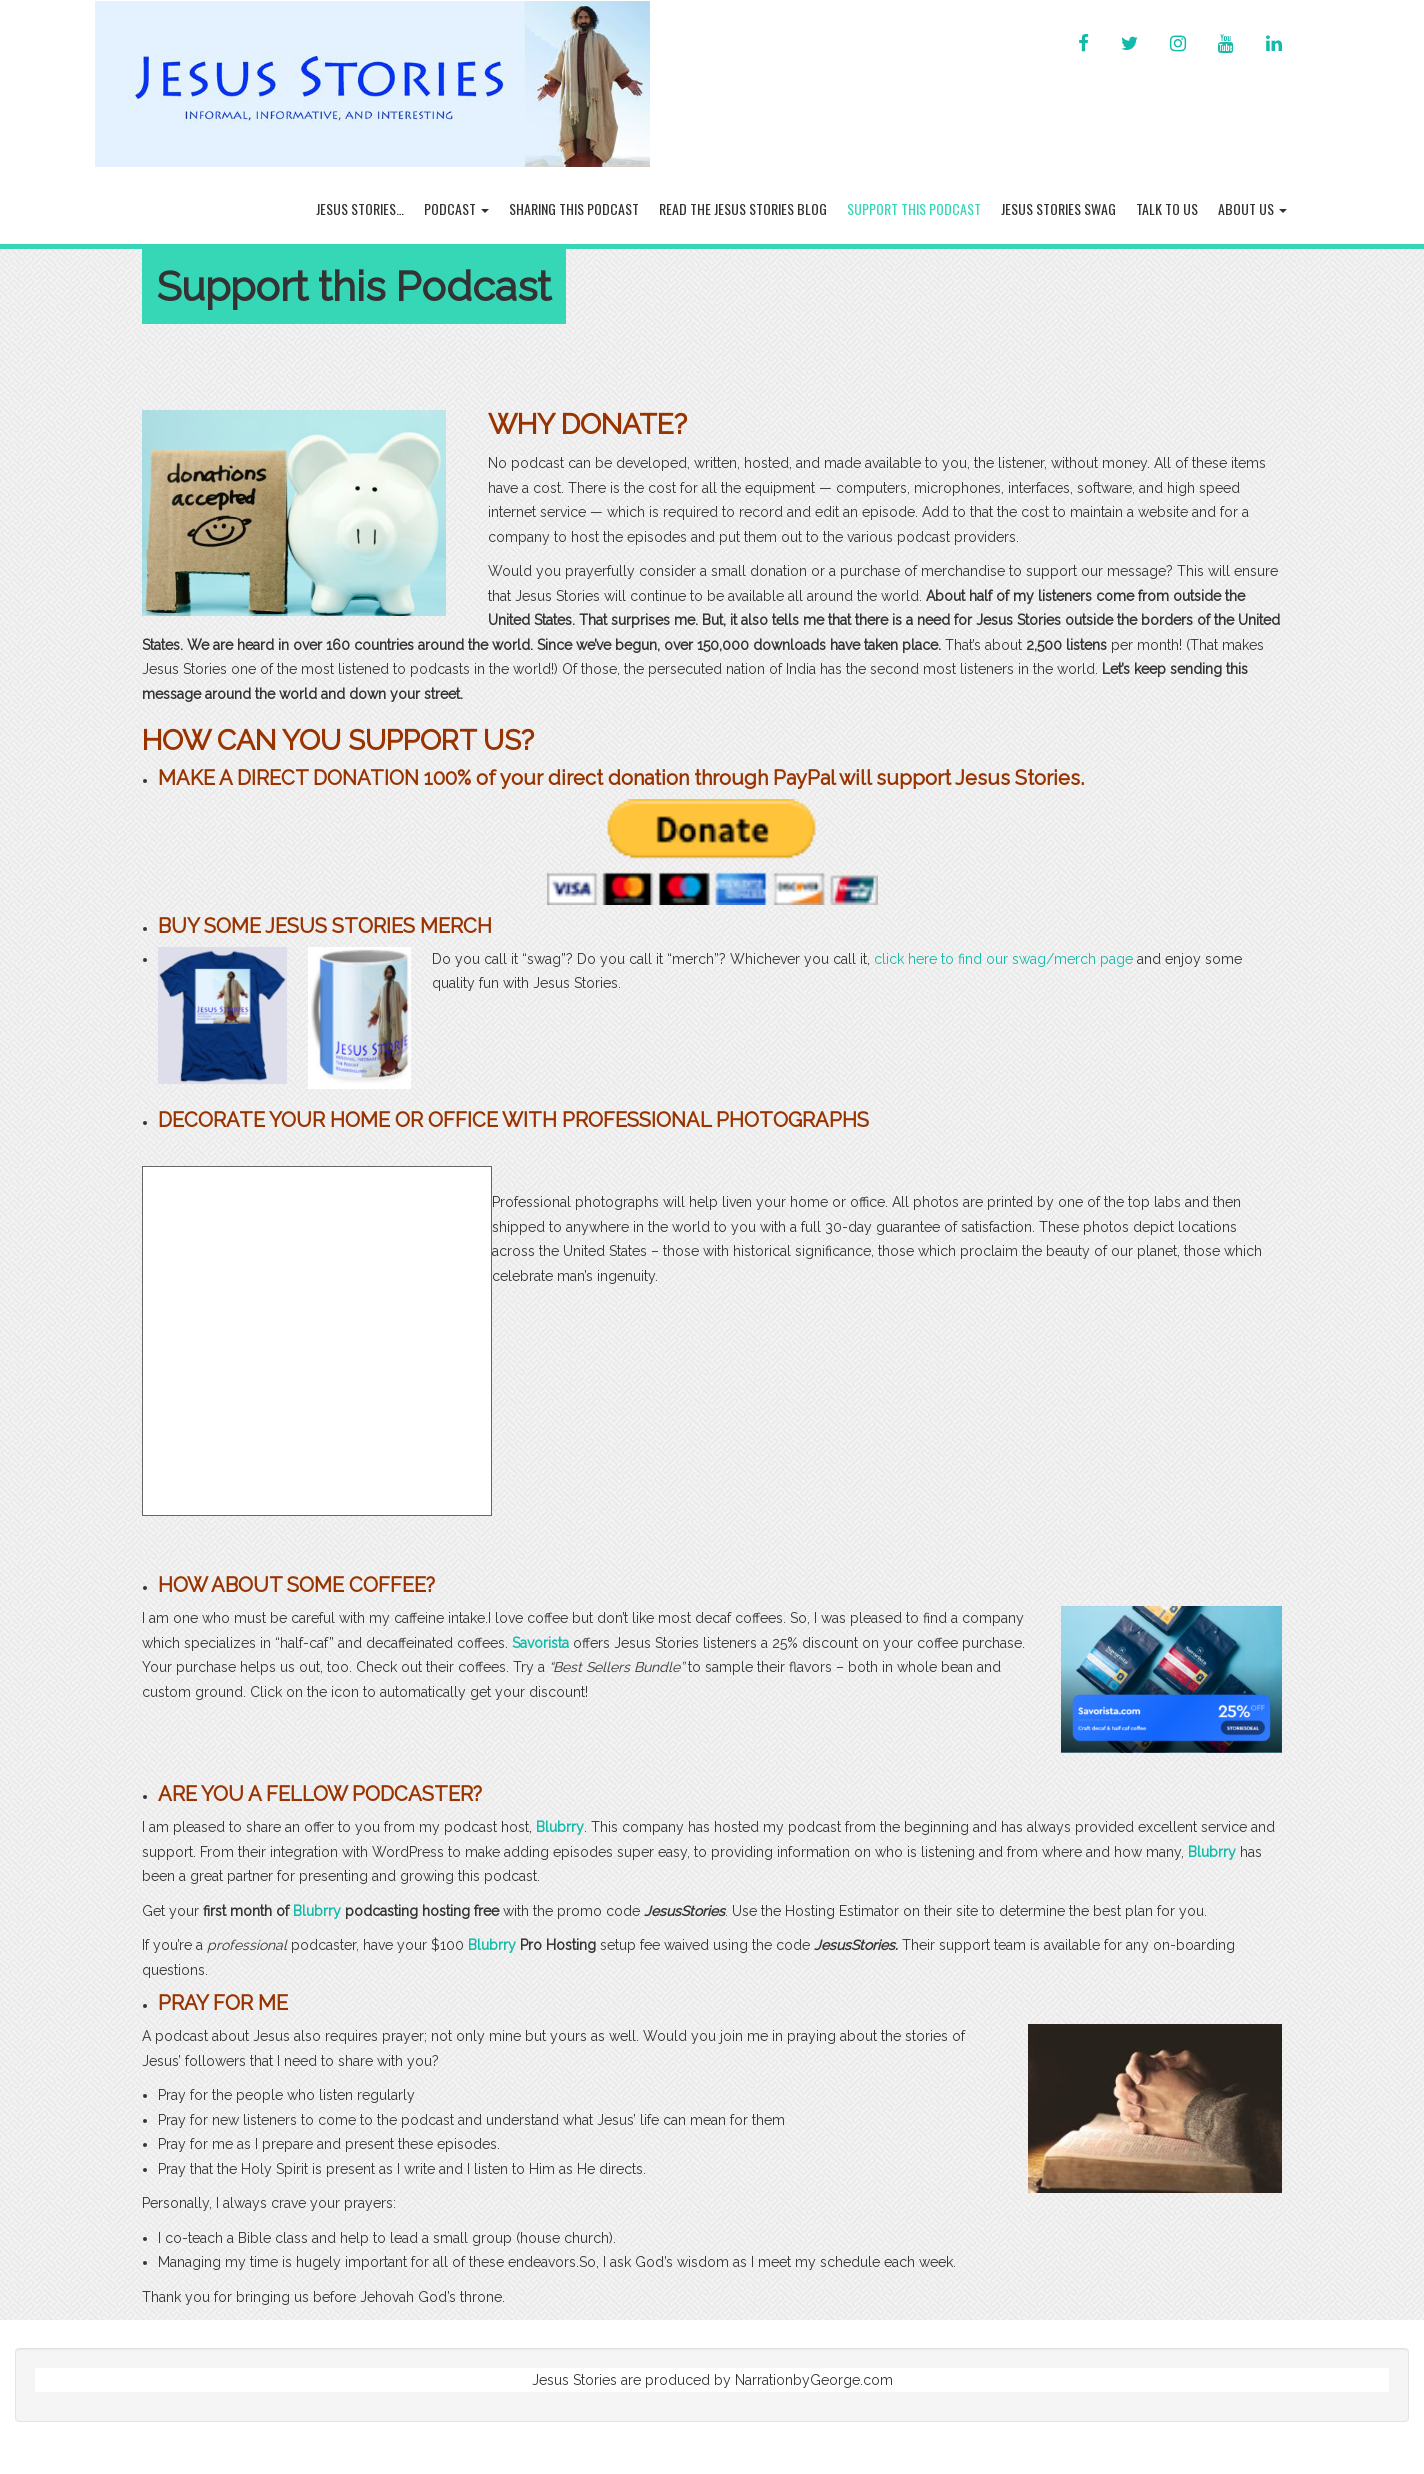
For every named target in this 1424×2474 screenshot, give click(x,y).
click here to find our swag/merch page (1003, 959)
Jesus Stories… (360, 208)
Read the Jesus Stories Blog (743, 208)
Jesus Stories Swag (1058, 208)
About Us (1252, 208)
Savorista (540, 1643)
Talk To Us (1167, 208)
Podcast (456, 208)
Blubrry (560, 1827)
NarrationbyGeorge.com (814, 2380)
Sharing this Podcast (574, 208)
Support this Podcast (914, 208)
